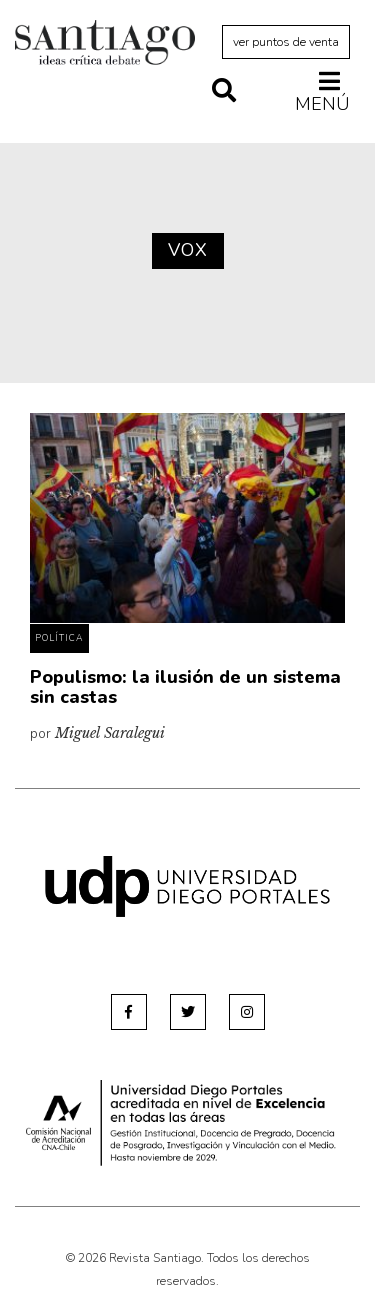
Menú (322, 92)
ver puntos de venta (286, 42)
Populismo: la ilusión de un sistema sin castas (185, 687)
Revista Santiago (105, 45)
